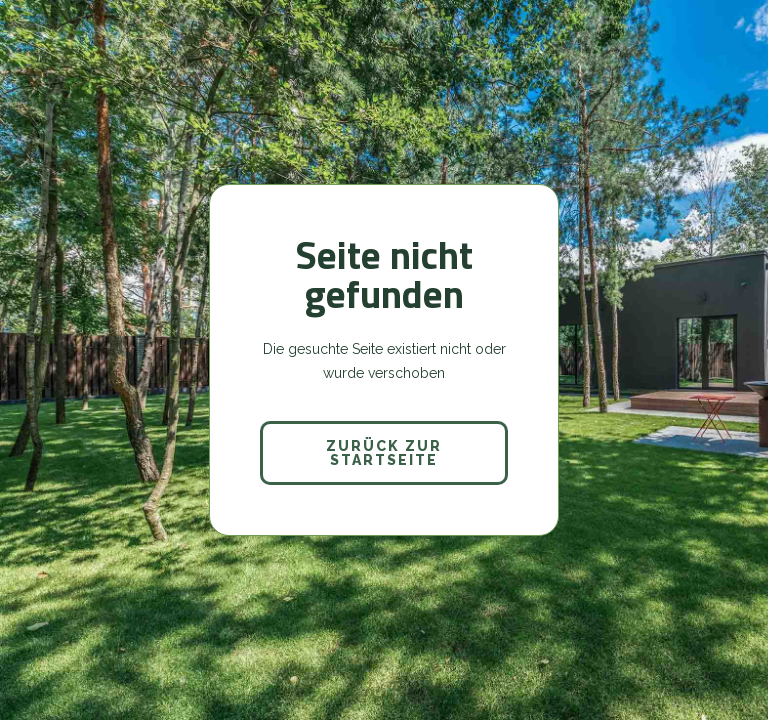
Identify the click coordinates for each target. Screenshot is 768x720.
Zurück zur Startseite (384, 453)
